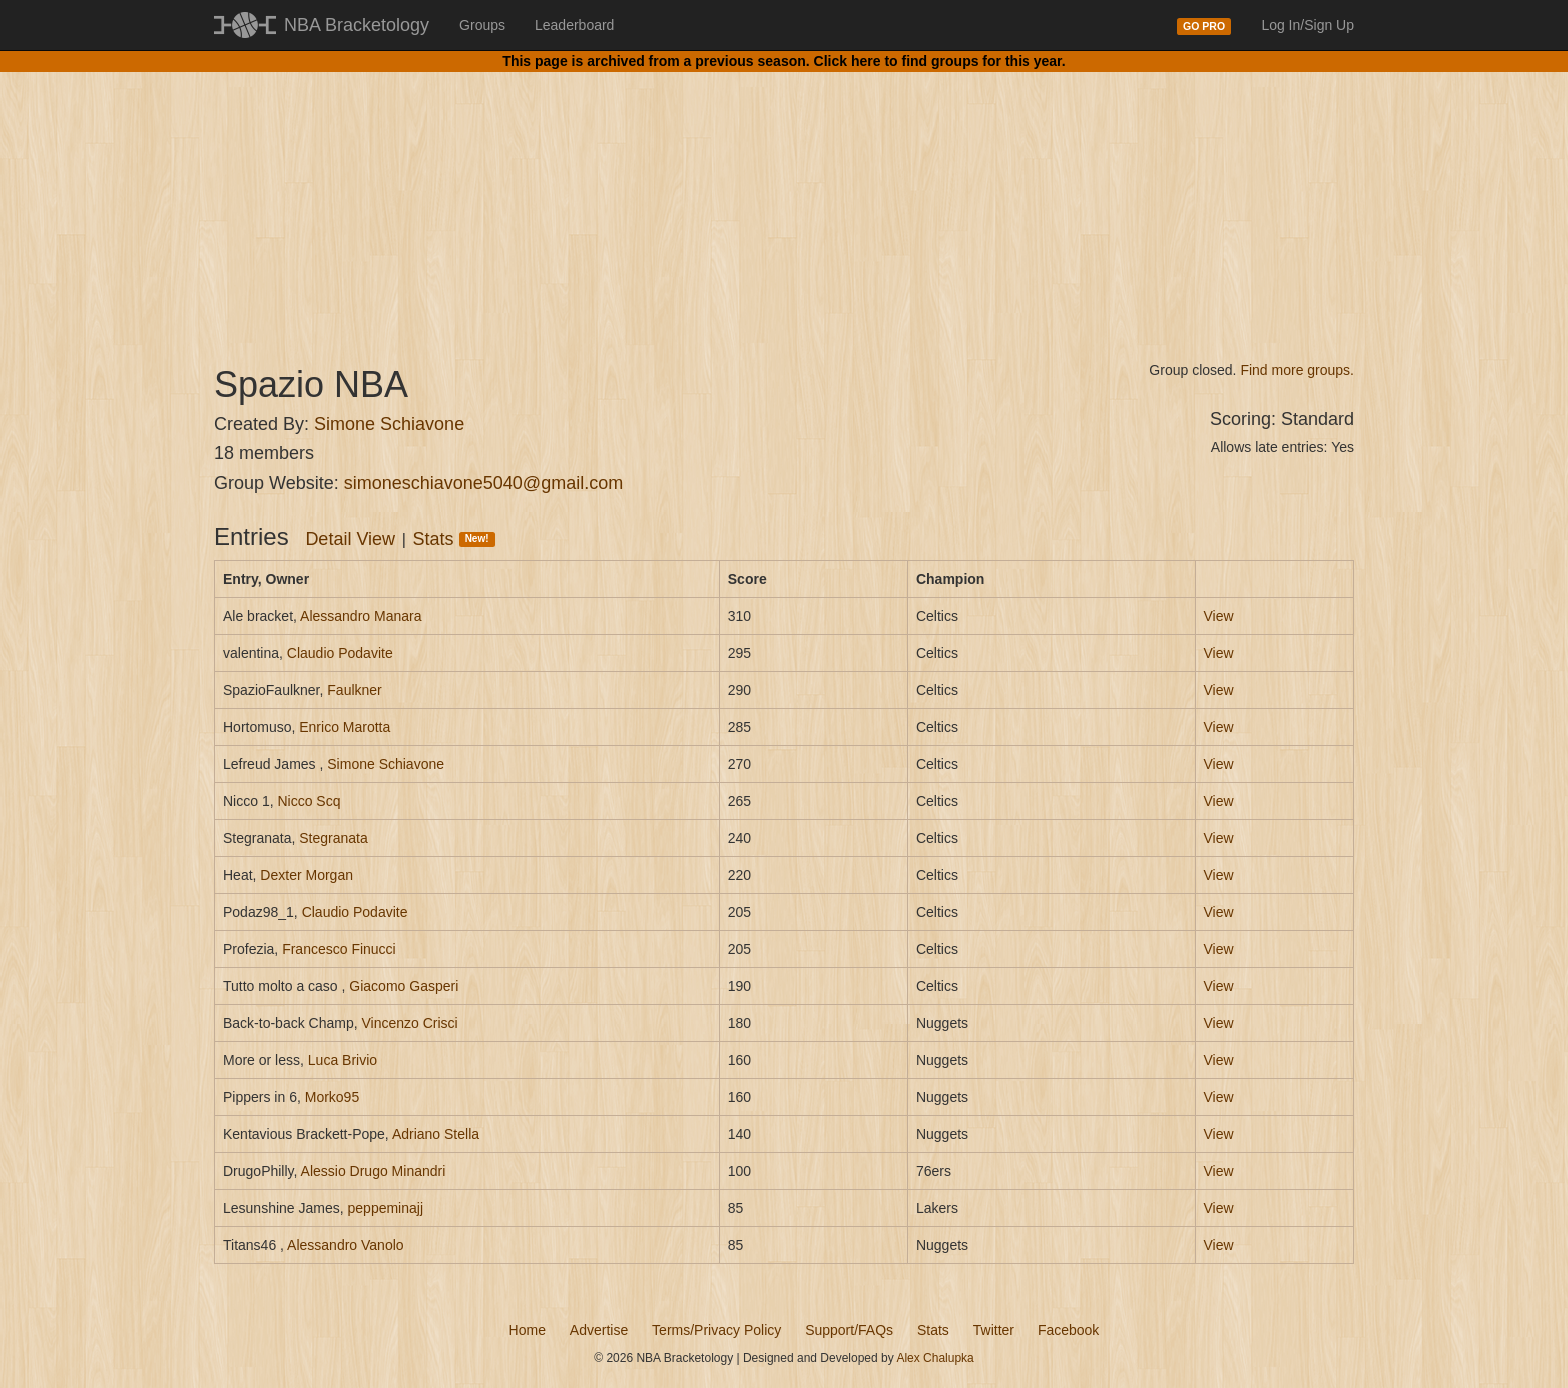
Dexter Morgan (306, 875)
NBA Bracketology (356, 25)
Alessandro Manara (360, 616)
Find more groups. (1297, 370)
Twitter (993, 1330)
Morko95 (332, 1097)
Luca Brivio (342, 1060)
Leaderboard (574, 25)
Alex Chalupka (934, 1358)
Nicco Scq (308, 801)
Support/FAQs (849, 1330)
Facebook (1068, 1330)
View (1219, 616)
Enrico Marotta (344, 727)
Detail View (350, 539)
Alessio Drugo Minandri (373, 1171)
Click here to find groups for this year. (940, 61)
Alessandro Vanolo (345, 1245)
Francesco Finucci (339, 949)
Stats (454, 539)
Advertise (599, 1330)
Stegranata (333, 838)
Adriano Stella (435, 1134)
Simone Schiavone (389, 424)
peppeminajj (386, 1208)
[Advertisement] (784, 200)
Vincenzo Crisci (410, 1023)
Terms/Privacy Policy (716, 1330)
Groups (482, 25)
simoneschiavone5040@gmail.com (483, 483)
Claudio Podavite (340, 653)
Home (527, 1330)
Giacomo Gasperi (403, 986)
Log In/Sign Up (1307, 25)
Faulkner (354, 690)
